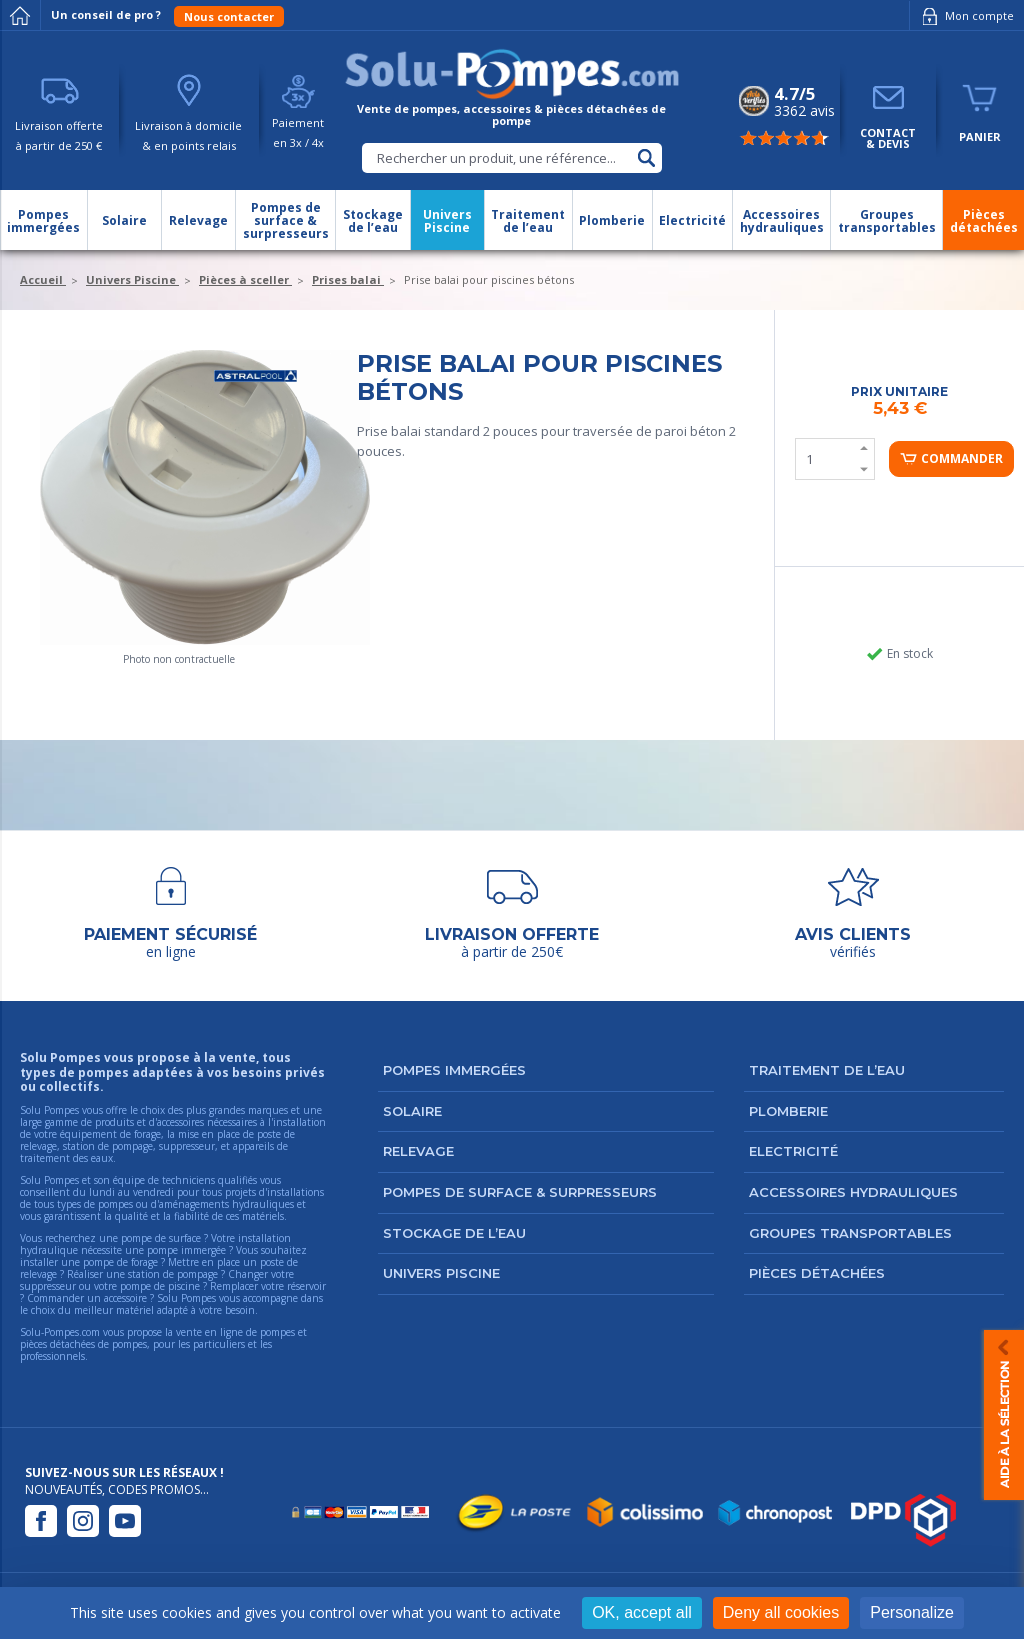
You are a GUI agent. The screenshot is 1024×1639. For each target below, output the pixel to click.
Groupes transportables (850, 1233)
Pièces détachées (817, 1273)
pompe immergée (186, 1250)
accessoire (125, 1298)
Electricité (793, 1151)
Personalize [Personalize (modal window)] (912, 1612)
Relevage (418, 1151)
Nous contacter (229, 16)
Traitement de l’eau (827, 1070)
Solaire (412, 1111)
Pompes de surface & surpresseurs (520, 1192)
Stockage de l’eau (454, 1233)
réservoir (306, 1286)
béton (708, 431)
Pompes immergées (454, 1070)
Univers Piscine (441, 1273)
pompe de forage (120, 1262)
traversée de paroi (630, 431)
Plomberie (788, 1111)
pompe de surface (161, 1238)
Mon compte (964, 16)
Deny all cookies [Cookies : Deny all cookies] (781, 1612)
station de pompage (173, 1274)
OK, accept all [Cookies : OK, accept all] (642, 1612)
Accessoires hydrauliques (853, 1192)
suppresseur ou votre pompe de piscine (110, 1286)
